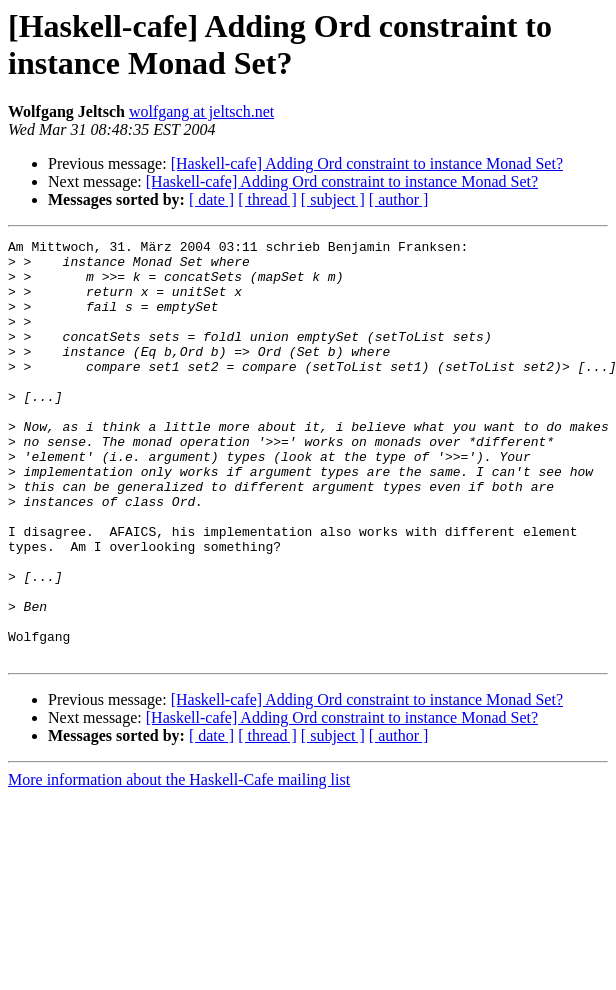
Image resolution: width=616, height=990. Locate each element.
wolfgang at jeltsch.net (201, 111)
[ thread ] (267, 199)
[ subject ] (333, 199)
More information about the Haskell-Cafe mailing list (179, 863)
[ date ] (211, 199)
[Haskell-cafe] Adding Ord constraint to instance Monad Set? (367, 163)
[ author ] (399, 199)
